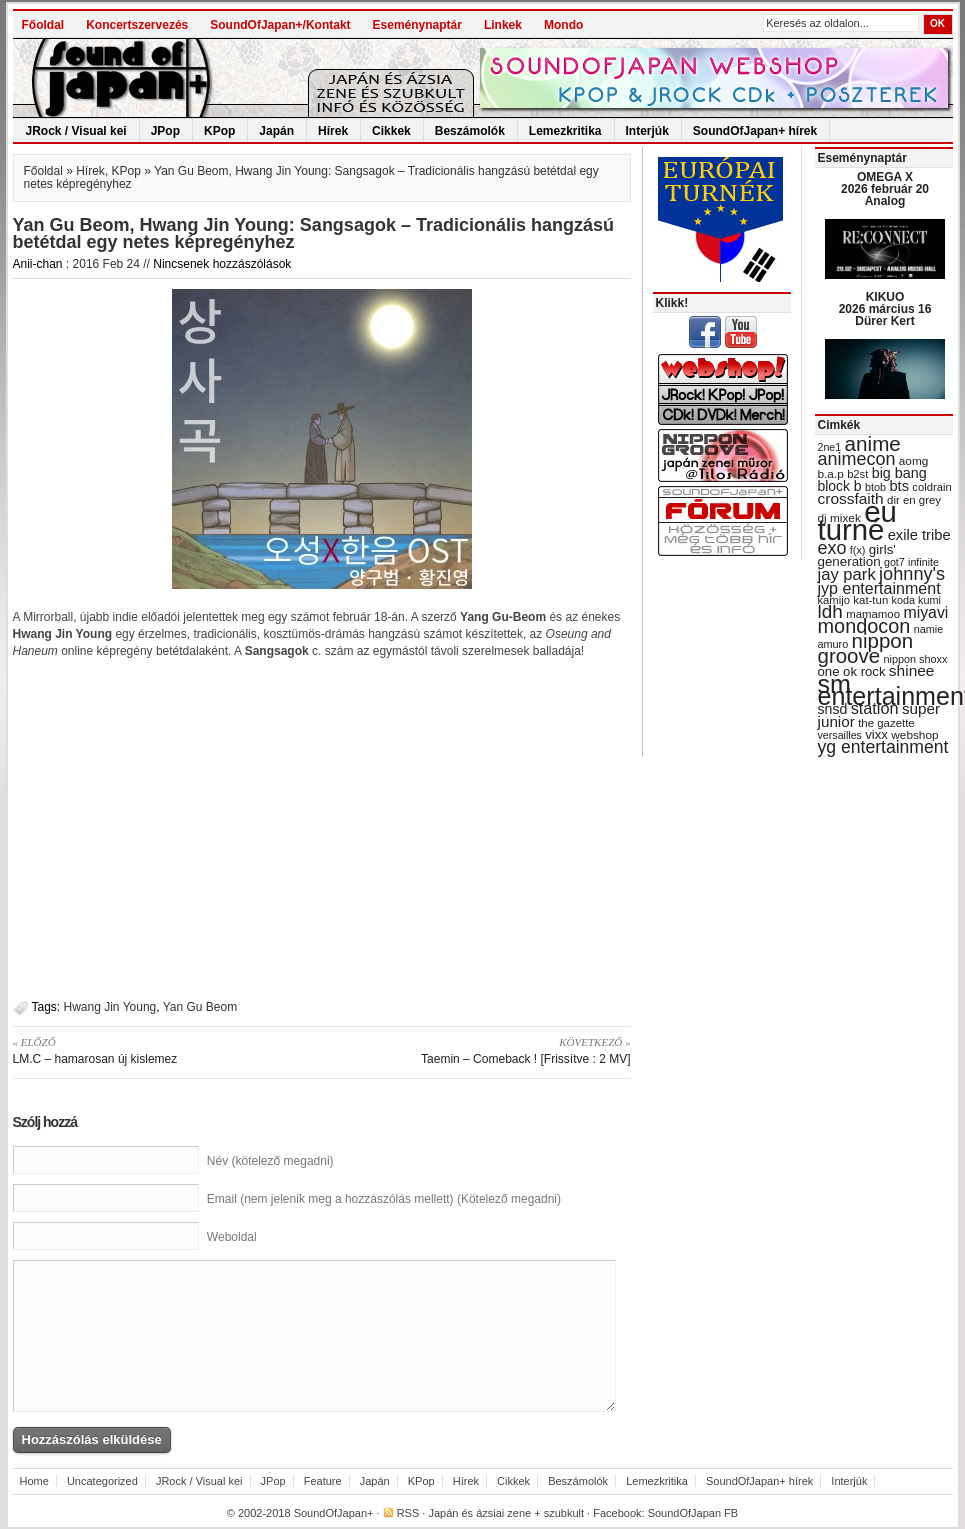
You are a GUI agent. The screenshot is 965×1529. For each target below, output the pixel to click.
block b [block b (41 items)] (840, 486)
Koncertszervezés (137, 25)
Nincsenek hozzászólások (222, 264)
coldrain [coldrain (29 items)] (931, 487)
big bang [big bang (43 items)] (899, 473)
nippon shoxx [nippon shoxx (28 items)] (915, 659)
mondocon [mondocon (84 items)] (864, 626)
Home (34, 1481)
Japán (276, 131)
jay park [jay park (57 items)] (847, 574)
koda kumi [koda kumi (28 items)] (916, 600)
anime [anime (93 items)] (873, 443)
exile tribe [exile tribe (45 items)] (919, 535)
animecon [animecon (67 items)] (857, 459)
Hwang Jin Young (110, 1007)
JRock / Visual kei (76, 131)
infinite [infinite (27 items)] (923, 562)
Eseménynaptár (417, 25)
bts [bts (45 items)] (899, 486)
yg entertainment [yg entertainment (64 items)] (883, 747)
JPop (165, 131)
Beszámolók (470, 131)
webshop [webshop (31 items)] (914, 735)
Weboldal (232, 1237)
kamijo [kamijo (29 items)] (834, 600)
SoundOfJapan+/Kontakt (280, 25)
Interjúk (647, 131)
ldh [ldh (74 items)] (830, 611)
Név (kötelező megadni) (270, 1161)
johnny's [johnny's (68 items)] (912, 574)
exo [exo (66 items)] (832, 548)
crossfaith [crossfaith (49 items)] (851, 498)
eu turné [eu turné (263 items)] (857, 520)
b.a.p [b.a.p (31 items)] (831, 474)
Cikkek (391, 131)
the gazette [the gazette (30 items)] (886, 723)
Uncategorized (102, 1481)
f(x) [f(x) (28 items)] (858, 550)
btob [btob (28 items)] (875, 487)
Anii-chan (38, 264)
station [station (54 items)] (875, 708)
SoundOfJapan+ (334, 1513)
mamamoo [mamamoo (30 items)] (873, 614)
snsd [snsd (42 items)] (833, 709)
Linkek (503, 25)
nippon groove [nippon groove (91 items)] (866, 648)
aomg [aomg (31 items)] (914, 461)
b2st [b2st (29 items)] (857, 474)
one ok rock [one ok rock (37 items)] (852, 671)
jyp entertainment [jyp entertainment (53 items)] (879, 588)
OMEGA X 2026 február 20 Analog (885, 189)
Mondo (563, 25)
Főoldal (43, 25)
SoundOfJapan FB (693, 1513)
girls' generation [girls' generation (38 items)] (857, 555)
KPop (219, 131)
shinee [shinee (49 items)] (912, 670)
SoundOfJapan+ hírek (755, 131)
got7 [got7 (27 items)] (894, 562)
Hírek (333, 131)
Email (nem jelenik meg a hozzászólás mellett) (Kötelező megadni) (384, 1199)
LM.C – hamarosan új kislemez (160, 1050)
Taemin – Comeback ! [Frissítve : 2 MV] (483, 1050)
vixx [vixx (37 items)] (876, 734)
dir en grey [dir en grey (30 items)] (914, 500)
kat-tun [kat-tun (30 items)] (870, 600)
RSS (408, 1513)
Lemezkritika (565, 131)
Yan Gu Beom (200, 1007)
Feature (323, 1481)
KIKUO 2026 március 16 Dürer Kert (885, 309)
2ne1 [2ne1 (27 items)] (830, 447)
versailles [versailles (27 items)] (840, 735)
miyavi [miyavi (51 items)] (925, 612)
